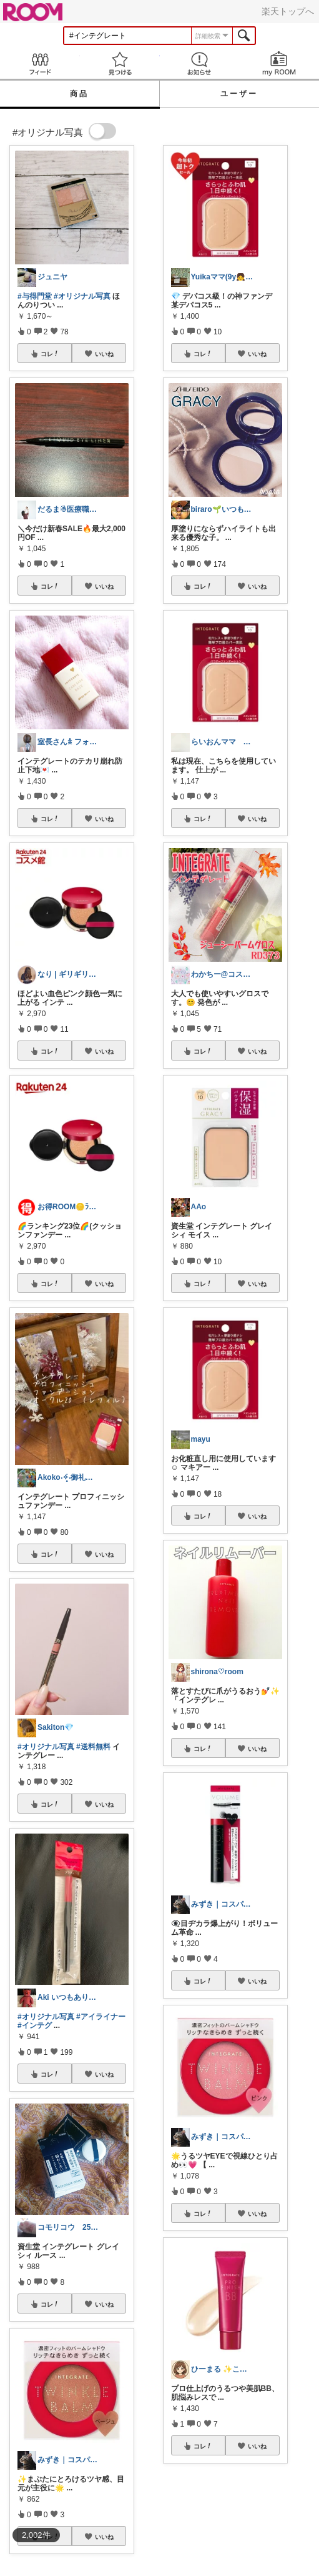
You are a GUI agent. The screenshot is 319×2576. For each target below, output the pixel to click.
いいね (104, 354)
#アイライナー (100, 2016)
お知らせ (200, 63)
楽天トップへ (288, 11)
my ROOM (279, 63)
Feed (40, 63)
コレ (50, 354)
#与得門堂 (34, 296)
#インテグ (34, 2025)
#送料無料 (93, 1746)
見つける (120, 63)
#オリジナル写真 (82, 296)
